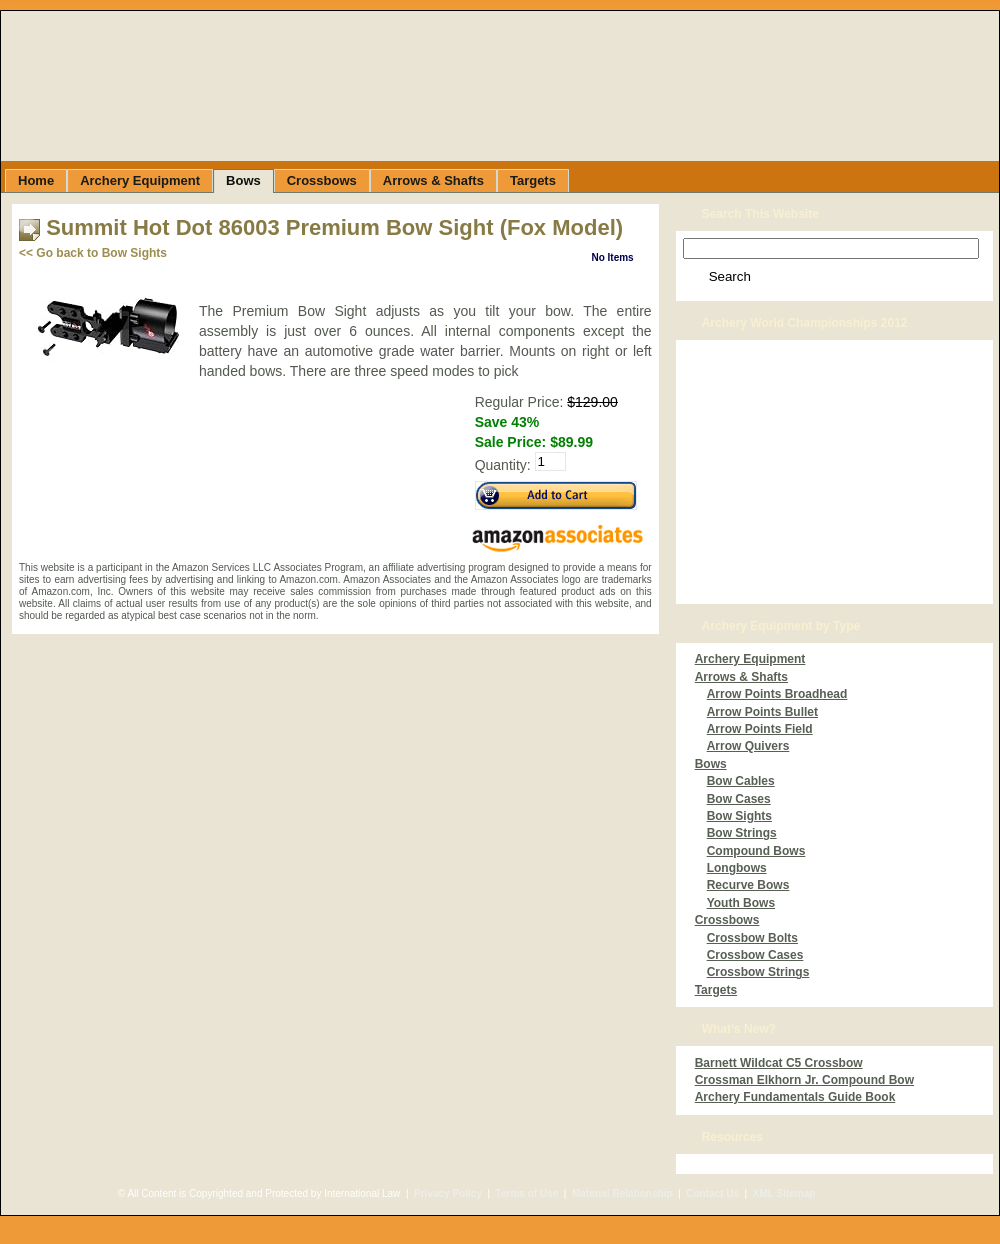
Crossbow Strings (758, 972)
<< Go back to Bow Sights (93, 253)
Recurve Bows (748, 885)
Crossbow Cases (755, 955)
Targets (716, 990)
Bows (711, 764)
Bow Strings (742, 833)
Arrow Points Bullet (762, 712)
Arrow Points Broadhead (777, 694)
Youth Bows (741, 903)
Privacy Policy (448, 1193)
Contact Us (712, 1193)
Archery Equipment (750, 659)
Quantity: (503, 465)
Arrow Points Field (760, 729)
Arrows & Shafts (741, 677)
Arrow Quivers (748, 746)
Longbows (737, 868)
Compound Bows (756, 851)
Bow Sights (739, 816)
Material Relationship (622, 1193)
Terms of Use (527, 1193)
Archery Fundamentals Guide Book (795, 1097)
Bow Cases (739, 799)
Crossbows (727, 920)
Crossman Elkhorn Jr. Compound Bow (804, 1080)
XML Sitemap (784, 1193)
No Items (612, 257)
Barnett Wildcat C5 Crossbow (779, 1063)
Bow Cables (741, 781)
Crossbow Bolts (752, 938)
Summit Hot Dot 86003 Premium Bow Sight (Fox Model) (334, 227)
